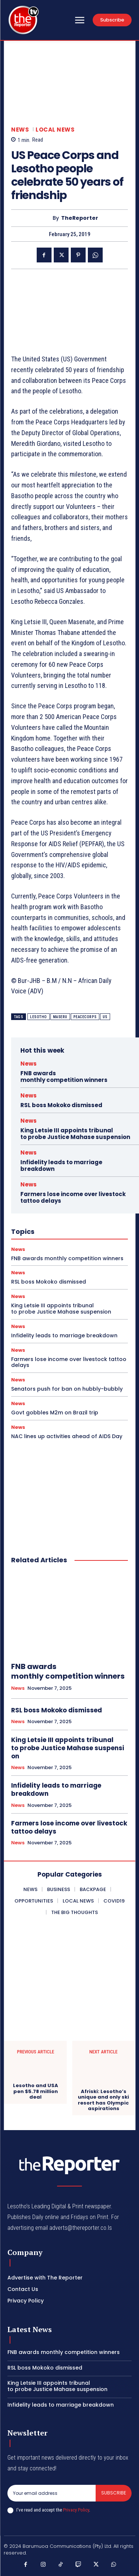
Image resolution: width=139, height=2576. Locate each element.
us (105, 1017)
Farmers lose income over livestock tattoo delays (73, 1197)
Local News (55, 129)
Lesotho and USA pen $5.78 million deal (35, 2091)
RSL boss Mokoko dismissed (61, 1105)
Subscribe (113, 2493)
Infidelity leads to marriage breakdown (61, 1165)
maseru (60, 1017)
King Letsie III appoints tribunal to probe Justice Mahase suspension (75, 1133)
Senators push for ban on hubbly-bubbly (67, 1389)
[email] (51, 2493)
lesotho (38, 1017)
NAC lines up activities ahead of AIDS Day (66, 1436)
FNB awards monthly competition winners (63, 1076)
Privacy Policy (76, 2510)
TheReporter (79, 218)
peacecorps (85, 1017)
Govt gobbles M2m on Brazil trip (54, 1412)
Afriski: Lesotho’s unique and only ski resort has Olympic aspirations (103, 2100)
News (20, 129)
